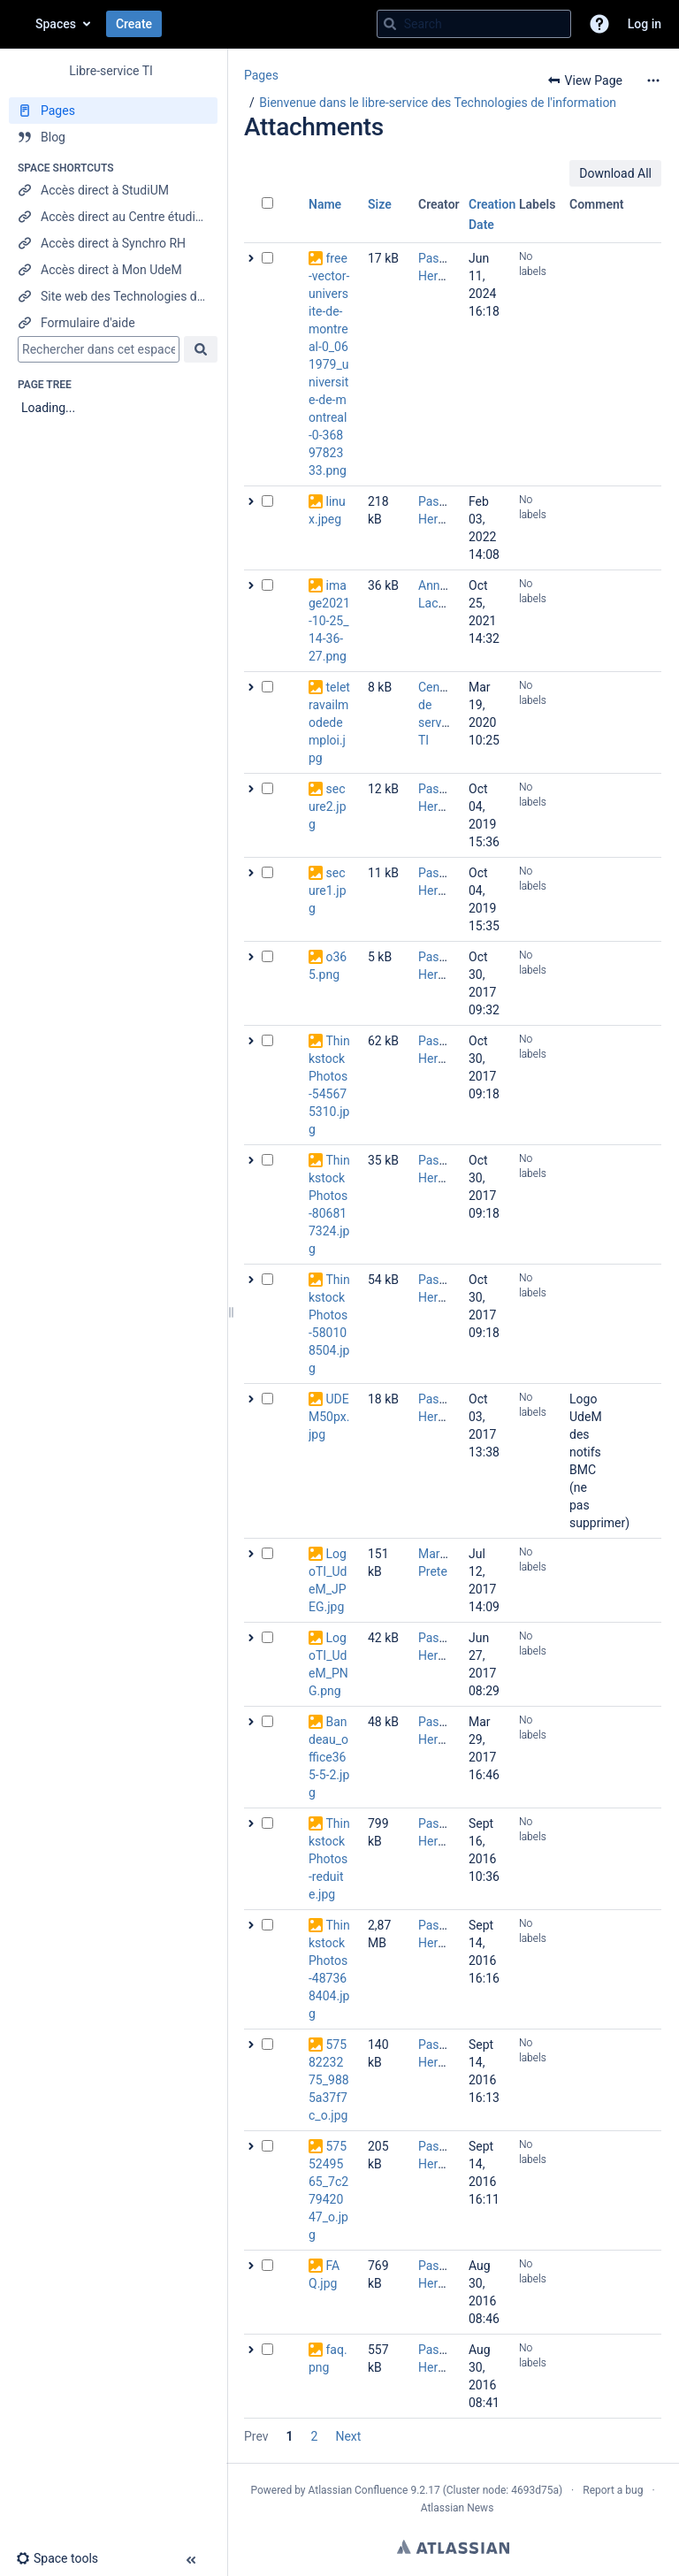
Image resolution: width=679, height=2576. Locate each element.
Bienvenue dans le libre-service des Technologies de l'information (437, 103)
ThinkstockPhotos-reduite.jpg (329, 1858)
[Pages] (113, 110)
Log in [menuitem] (644, 24)
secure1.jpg (328, 890)
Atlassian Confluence (358, 2490)
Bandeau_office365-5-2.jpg (329, 1757)
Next (348, 2436)
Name (325, 204)
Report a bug (613, 2490)
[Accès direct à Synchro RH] (113, 243)
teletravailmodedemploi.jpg (329, 722)
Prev (256, 2436)
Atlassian (453, 2546)
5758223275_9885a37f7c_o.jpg (329, 2079)
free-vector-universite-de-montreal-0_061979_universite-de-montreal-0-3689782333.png (329, 364)
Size (380, 204)
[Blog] (113, 137)
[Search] (390, 24)
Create (134, 24)
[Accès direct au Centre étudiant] (113, 216)
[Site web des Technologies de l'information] (113, 296)
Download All (615, 173)
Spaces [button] (55, 24)
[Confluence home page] (18, 24)
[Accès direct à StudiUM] (113, 190)
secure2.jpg (328, 806)
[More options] (653, 80)
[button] (599, 24)
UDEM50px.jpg (329, 1416)
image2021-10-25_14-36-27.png (329, 620)
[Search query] (474, 24)
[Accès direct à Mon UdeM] (113, 269)
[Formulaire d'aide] (113, 323)
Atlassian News (457, 2508)
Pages (261, 75)
